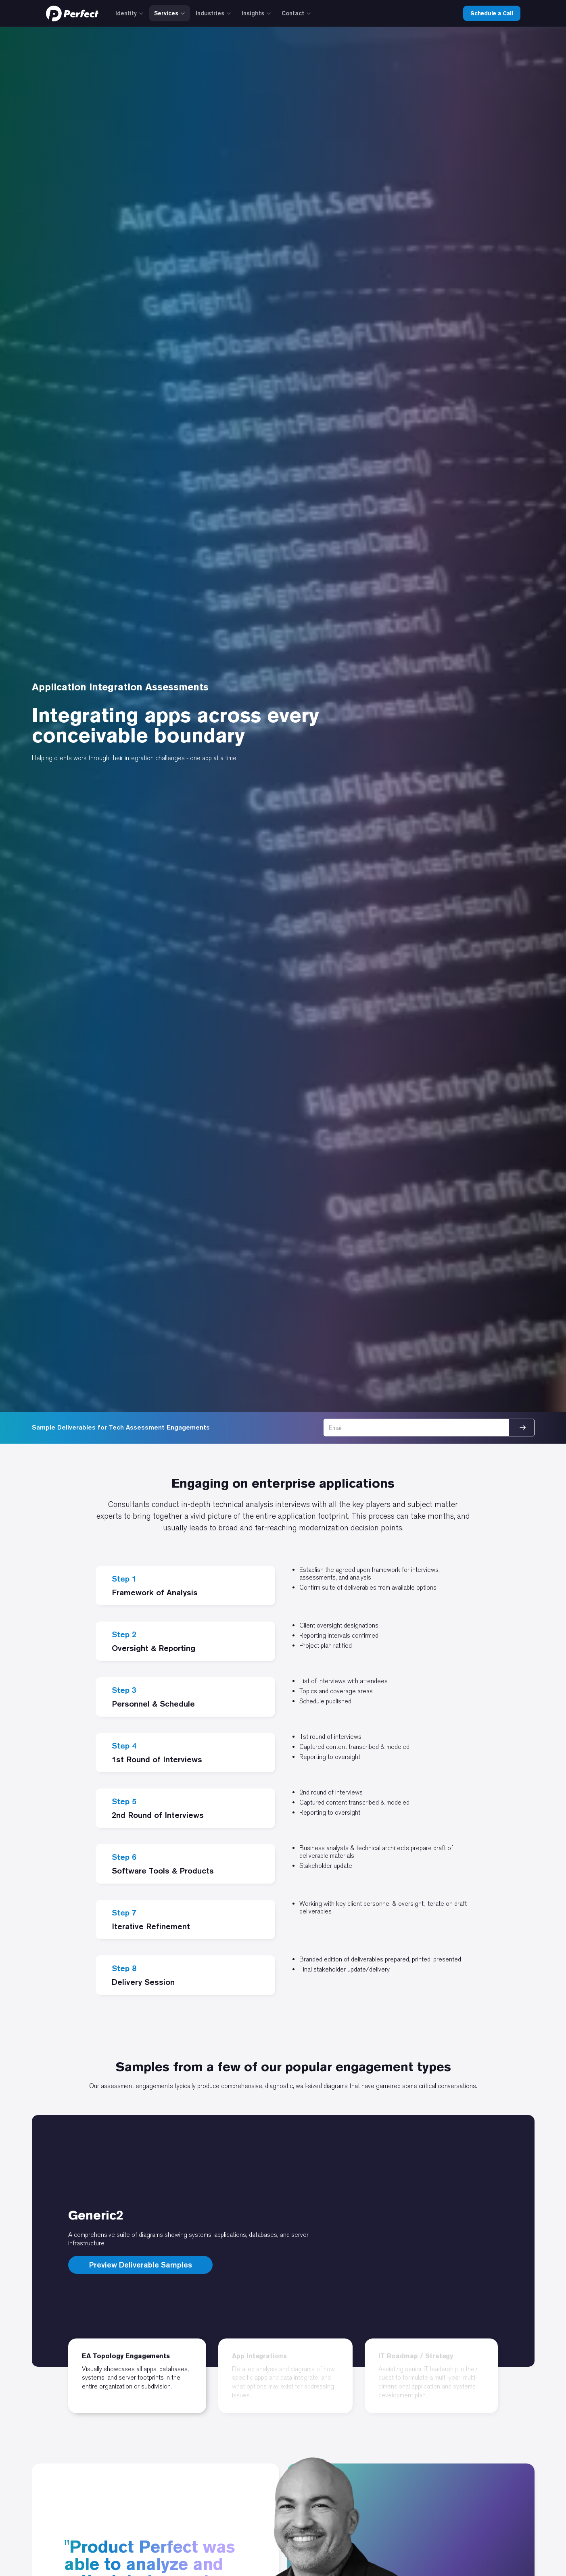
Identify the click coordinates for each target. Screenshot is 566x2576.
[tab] (137, 2375)
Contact (296, 13)
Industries (213, 13)
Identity (129, 13)
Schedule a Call (491, 13)
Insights (256, 13)
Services (169, 13)
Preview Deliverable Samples (140, 2264)
